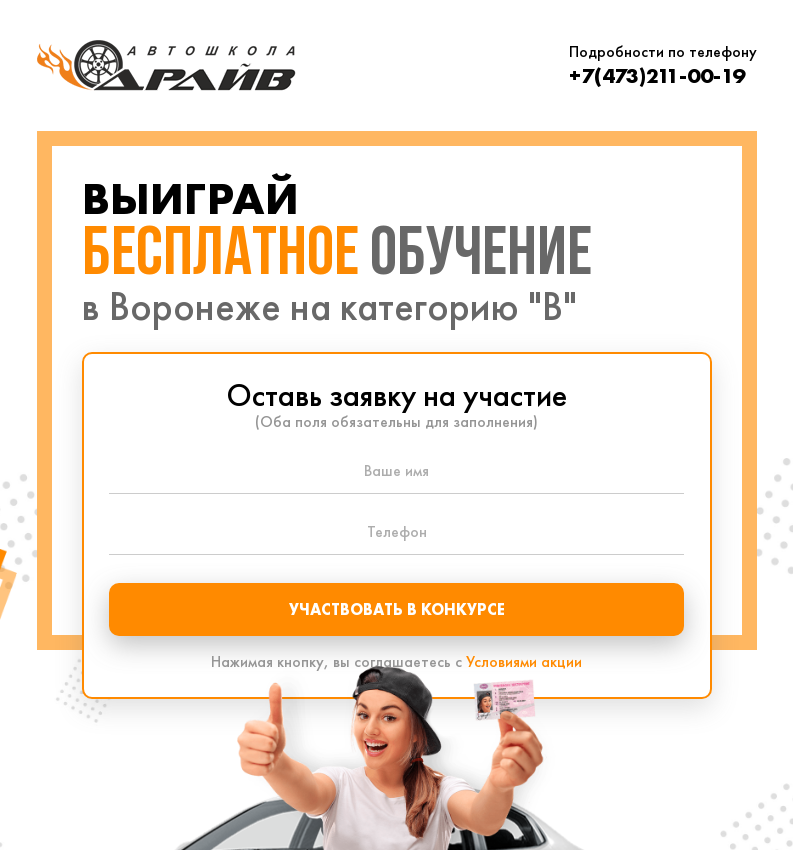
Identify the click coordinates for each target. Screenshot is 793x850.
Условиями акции (524, 661)
